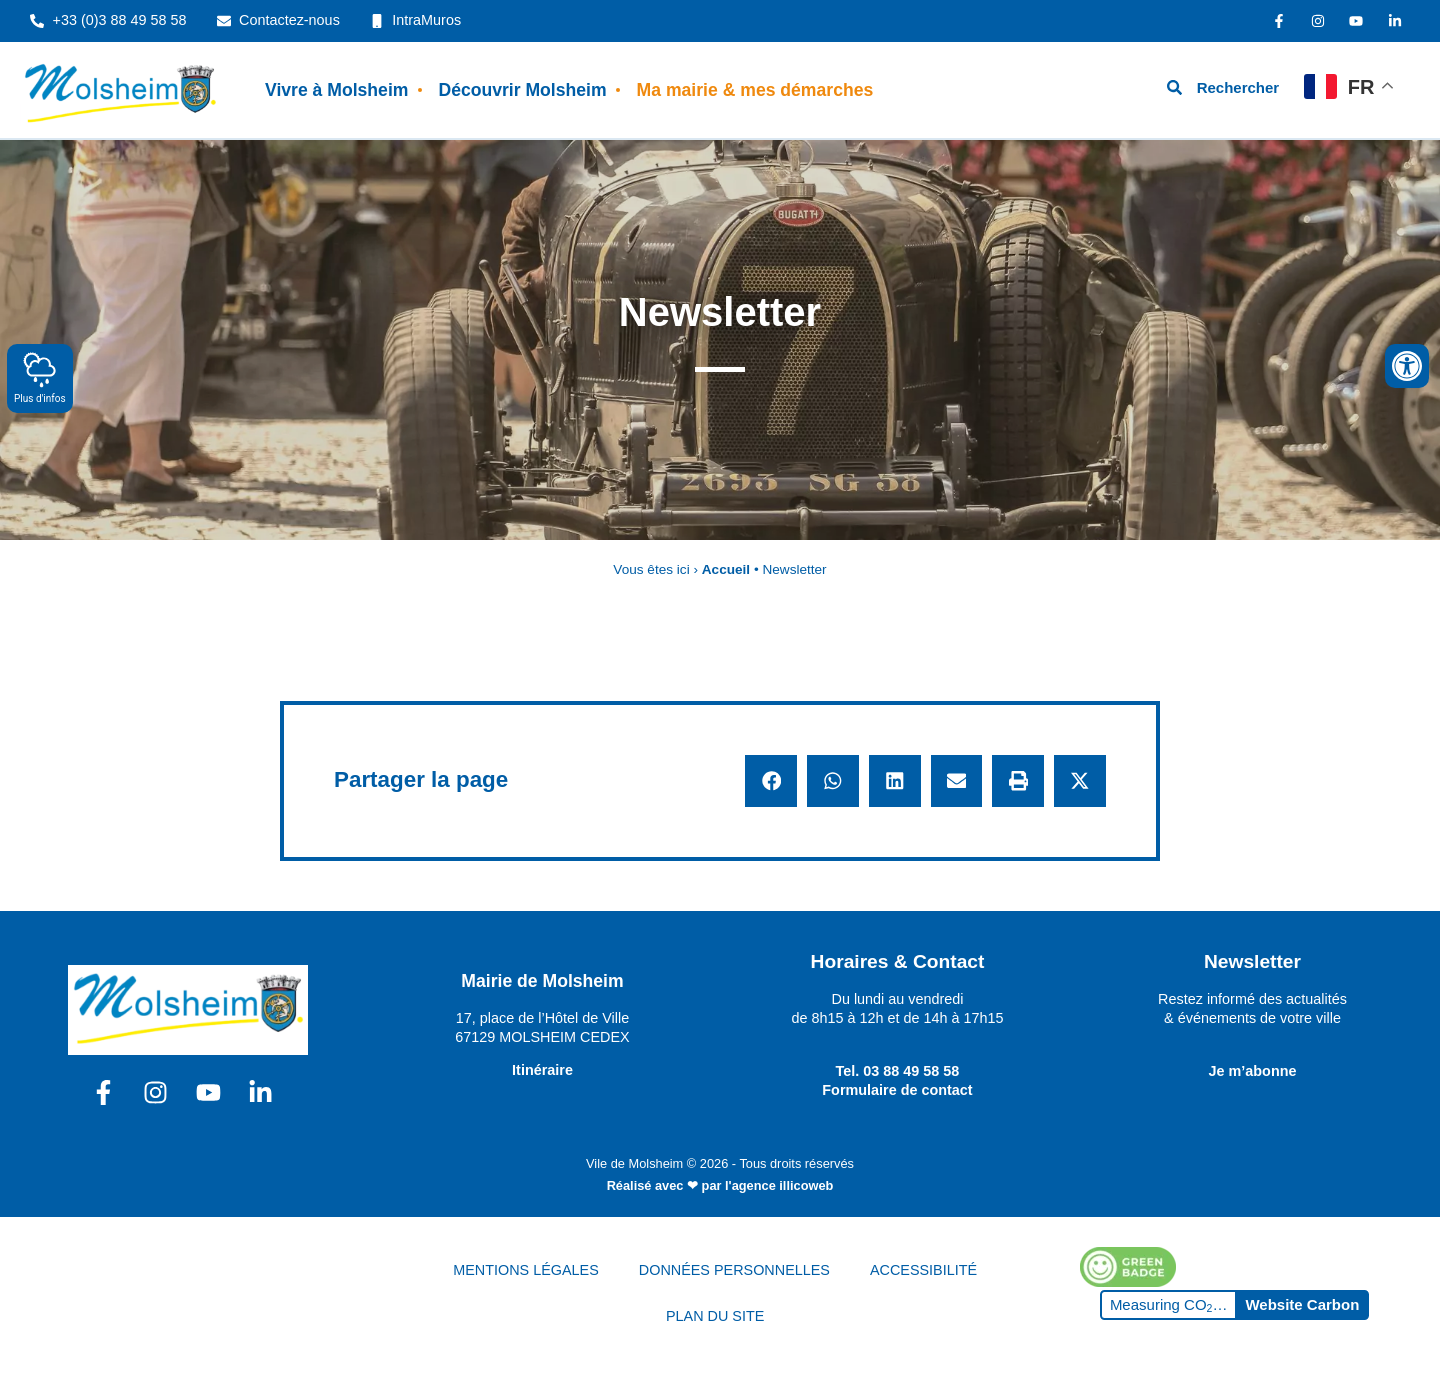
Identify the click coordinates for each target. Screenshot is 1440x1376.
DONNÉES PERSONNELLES (734, 1270)
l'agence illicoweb (779, 1185)
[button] (771, 781)
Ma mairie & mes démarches (755, 90)
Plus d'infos (40, 377)
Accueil (726, 569)
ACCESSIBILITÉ (923, 1270)
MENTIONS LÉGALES (526, 1270)
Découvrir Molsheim (522, 90)
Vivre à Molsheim (336, 90)
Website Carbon (1302, 1304)
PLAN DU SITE (715, 1316)
